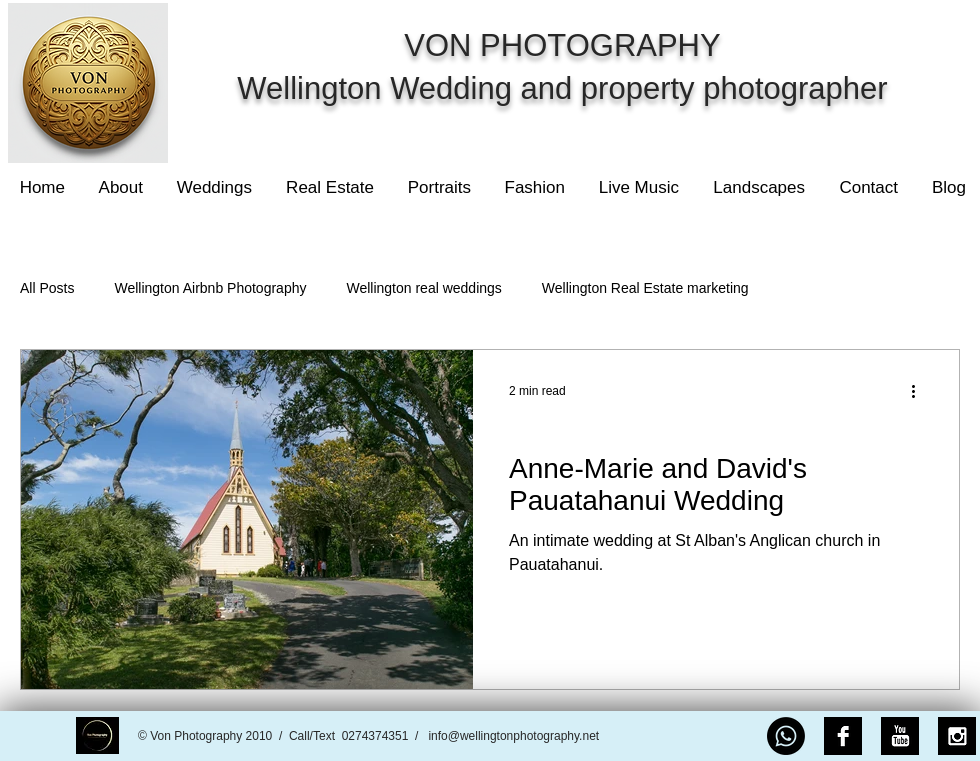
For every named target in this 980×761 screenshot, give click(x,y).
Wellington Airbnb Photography (210, 288)
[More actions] (920, 391)
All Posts (47, 288)
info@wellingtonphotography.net (513, 736)
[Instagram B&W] (957, 736)
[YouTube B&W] (900, 736)
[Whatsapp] (786, 736)
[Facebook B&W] (843, 736)
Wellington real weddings (423, 288)
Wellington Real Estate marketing (645, 288)
